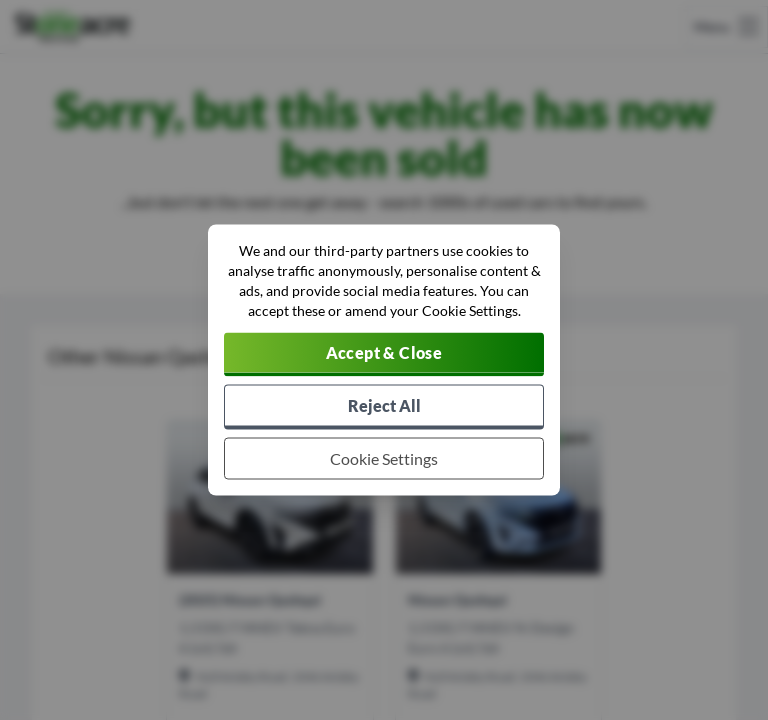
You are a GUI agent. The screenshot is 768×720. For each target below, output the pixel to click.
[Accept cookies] (384, 355)
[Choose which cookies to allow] (384, 459)
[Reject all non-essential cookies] (384, 407)
